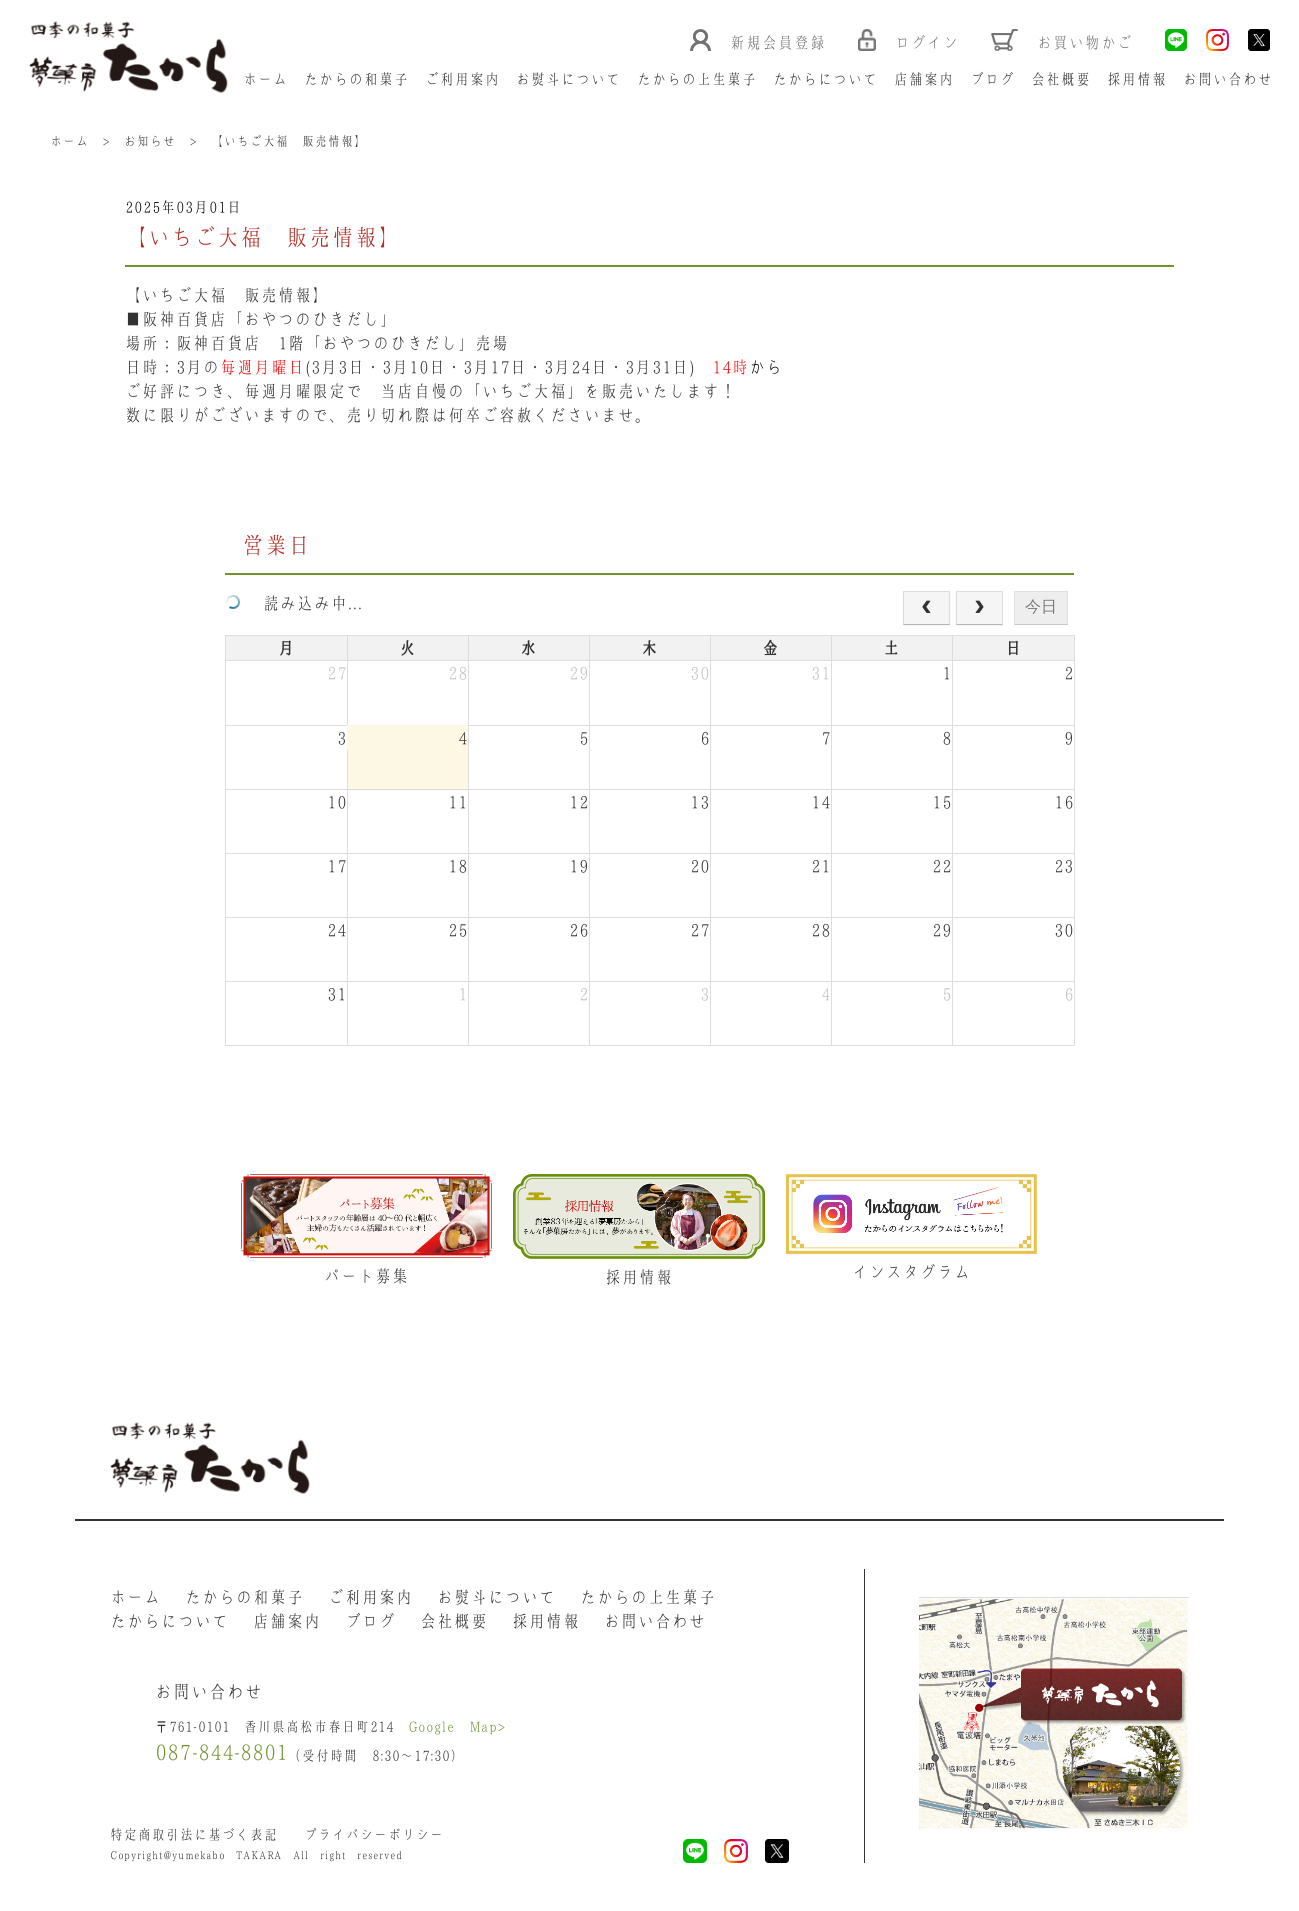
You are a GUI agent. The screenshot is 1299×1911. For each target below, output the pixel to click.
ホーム (265, 79)
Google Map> (457, 1726)
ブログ (992, 79)
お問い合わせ (1228, 79)
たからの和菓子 (356, 79)
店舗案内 (924, 79)
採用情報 (1137, 79)
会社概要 (1061, 79)
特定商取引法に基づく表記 (194, 1834)
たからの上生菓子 (697, 79)
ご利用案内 (462, 79)
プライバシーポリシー (374, 1834)
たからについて (825, 79)
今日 (1041, 606)
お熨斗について (568, 79)
